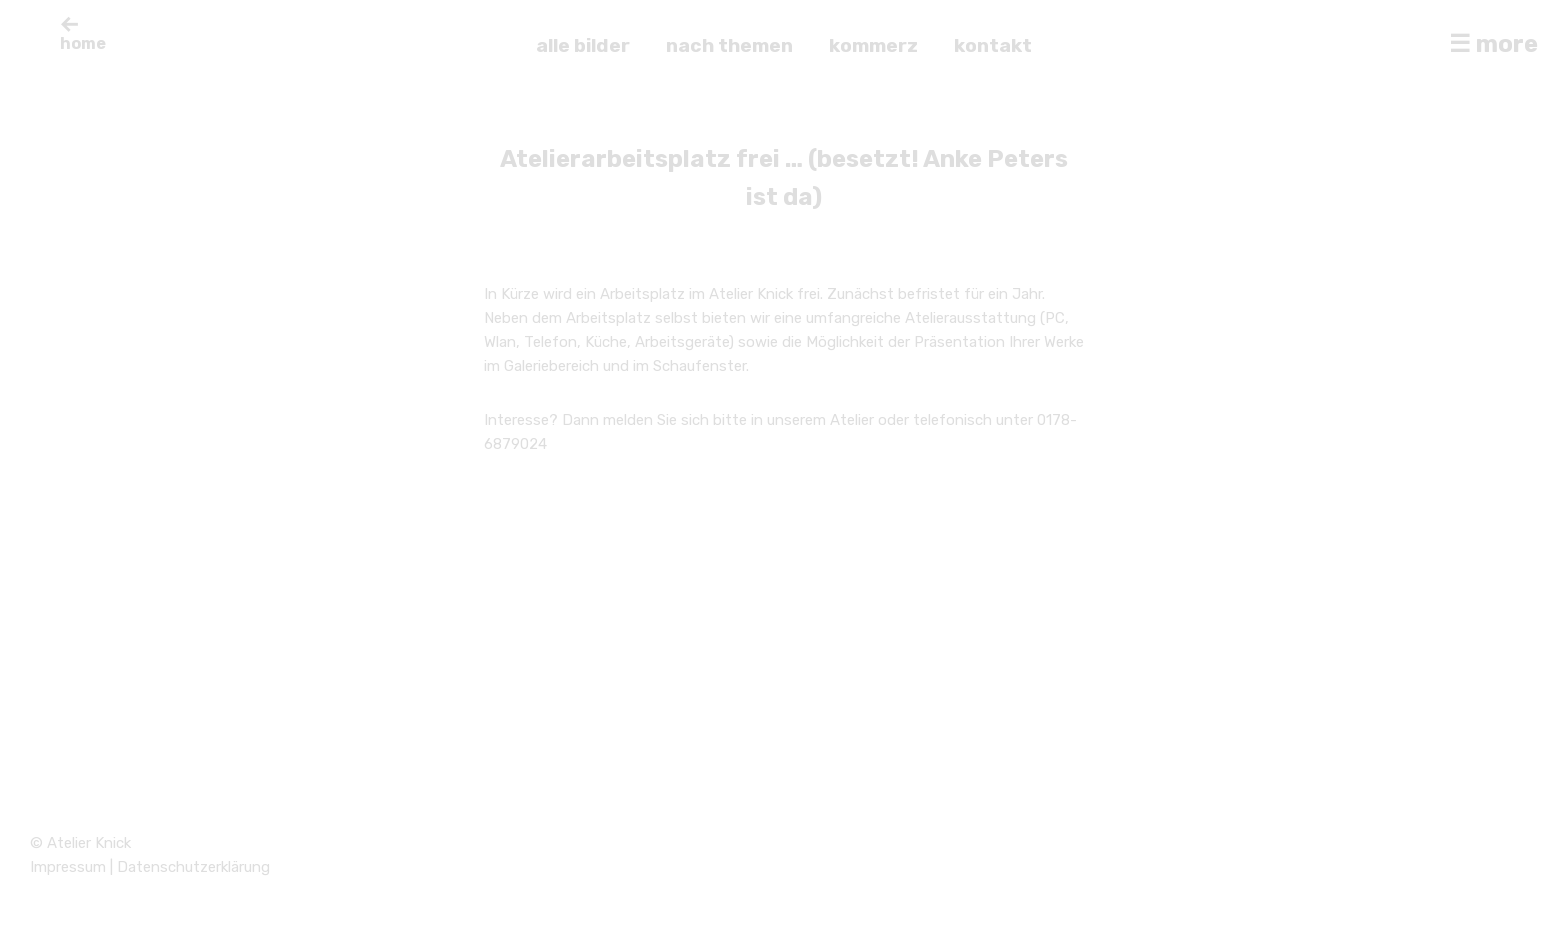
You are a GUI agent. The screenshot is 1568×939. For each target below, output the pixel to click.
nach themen (729, 45)
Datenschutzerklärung (193, 867)
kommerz (873, 45)
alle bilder (583, 45)
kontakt (993, 45)
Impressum (68, 867)
